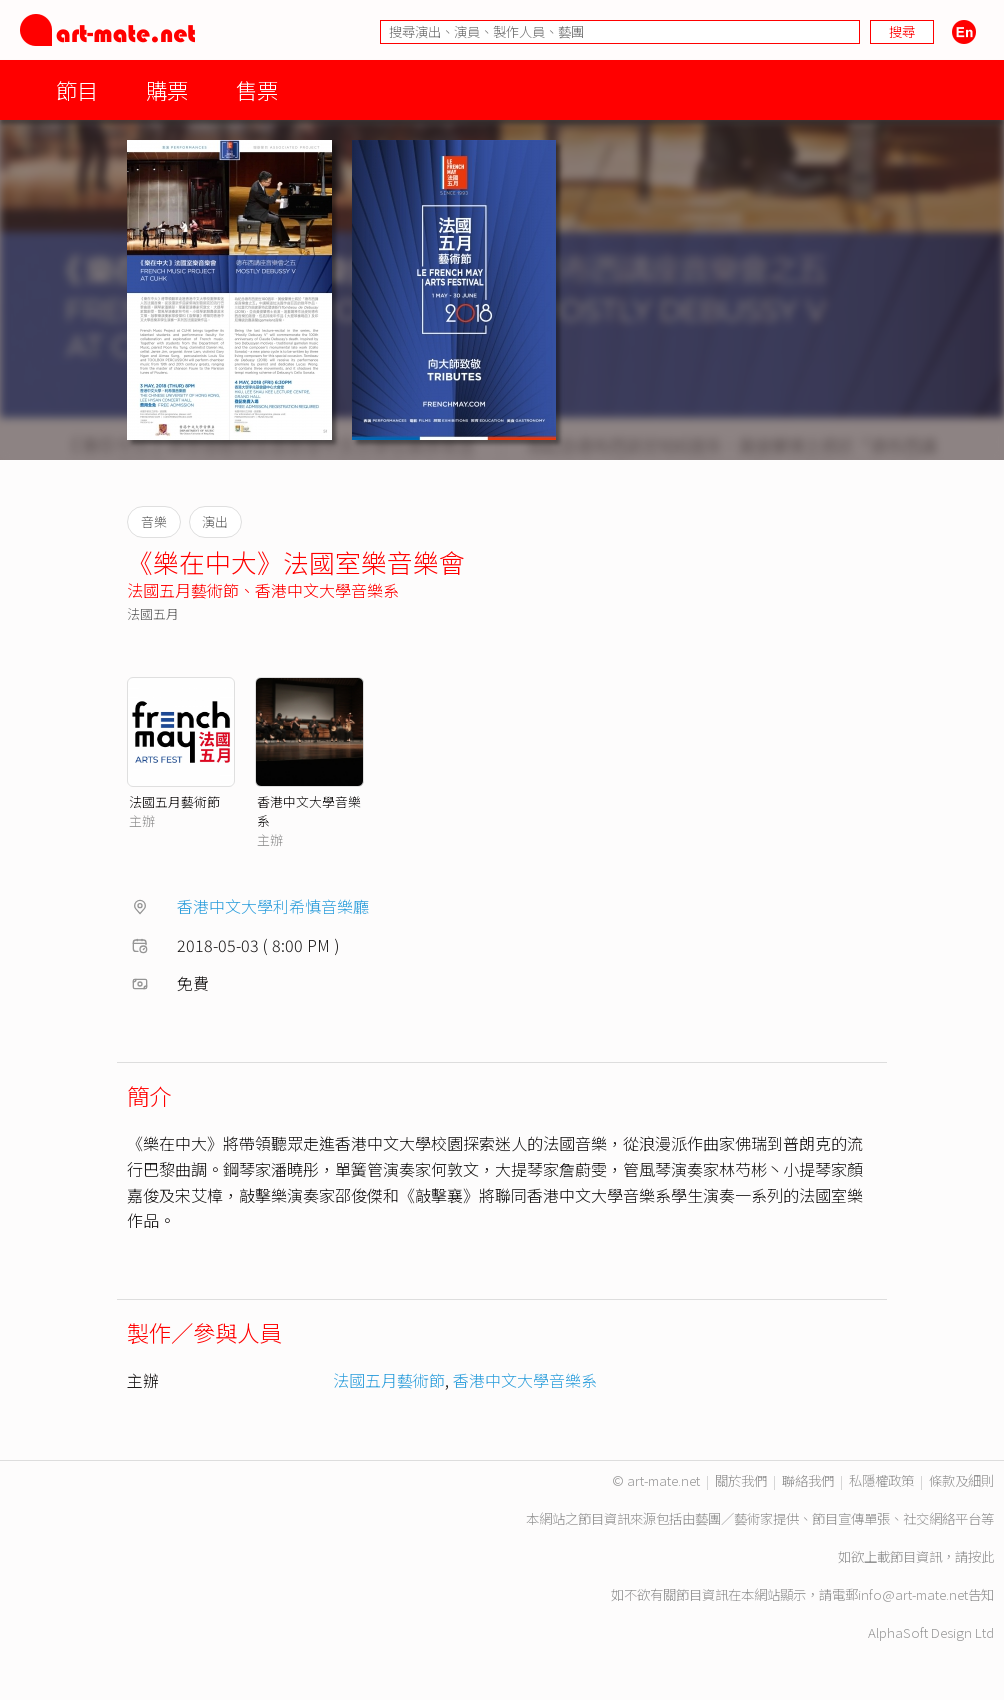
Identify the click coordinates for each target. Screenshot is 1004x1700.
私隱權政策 (881, 1480)
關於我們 (741, 1480)
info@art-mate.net (913, 1594)
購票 (167, 89)
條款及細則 (961, 1480)
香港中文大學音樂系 (327, 590)
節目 (77, 89)
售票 (257, 89)
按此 (981, 1556)
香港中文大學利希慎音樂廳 (273, 906)
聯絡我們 (808, 1480)
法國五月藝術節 (183, 590)
